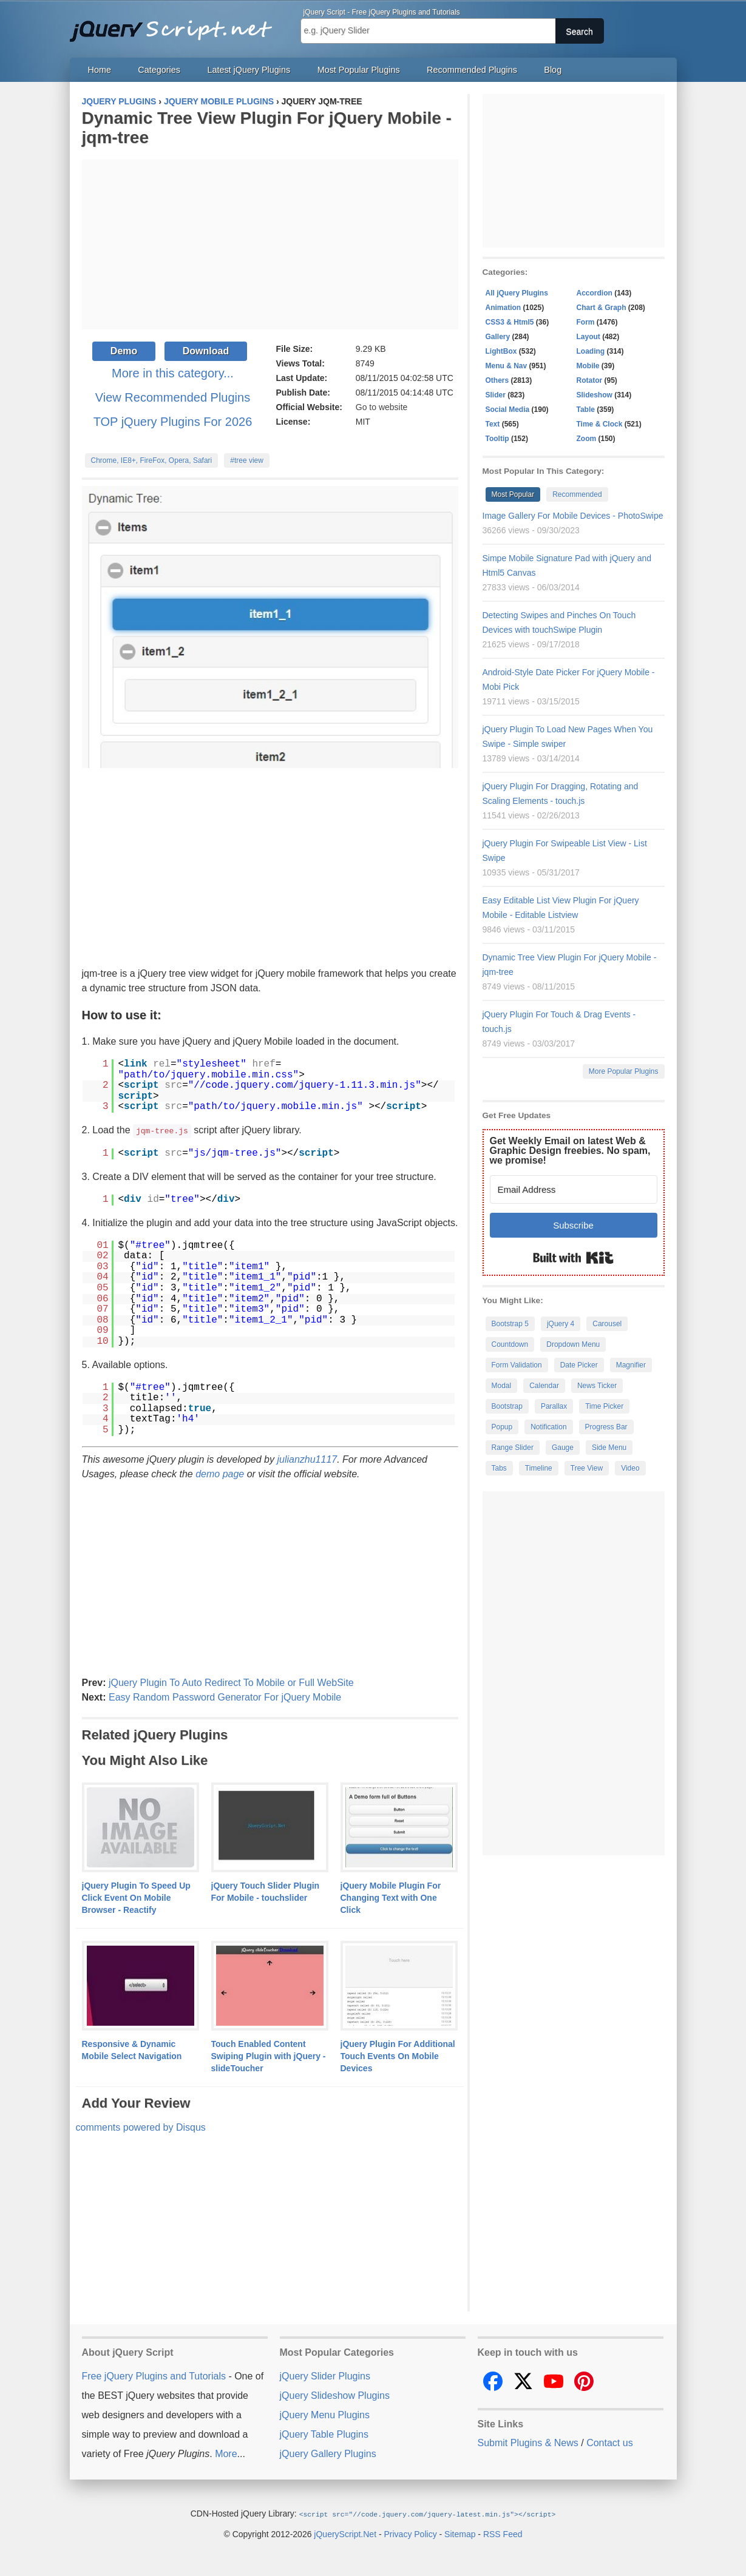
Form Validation (517, 1365)
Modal (502, 1385)
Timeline (538, 1468)
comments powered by (141, 2127)
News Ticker (597, 1385)
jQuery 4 (560, 1324)
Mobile (588, 366)
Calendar (544, 1385)
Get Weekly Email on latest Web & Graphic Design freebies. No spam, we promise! (570, 1150)
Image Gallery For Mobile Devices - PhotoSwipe (573, 516)
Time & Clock (600, 424)
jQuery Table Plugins (324, 2434)
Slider (496, 395)
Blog (552, 70)
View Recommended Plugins (172, 397)
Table (586, 409)
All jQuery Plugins (517, 293)
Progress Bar (606, 1427)
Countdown (510, 1344)
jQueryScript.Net (345, 2533)
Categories (159, 70)
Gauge (563, 1447)
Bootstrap (507, 1406)
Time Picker (604, 1406)
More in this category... (173, 373)
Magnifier (631, 1365)
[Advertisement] (270, 244)
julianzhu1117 (307, 1459)
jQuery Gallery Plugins (328, 2453)
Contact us (609, 2442)
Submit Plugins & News (528, 2442)
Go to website (382, 407)
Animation (503, 307)
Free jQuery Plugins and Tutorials (176, 24)
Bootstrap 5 (510, 1324)
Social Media (508, 409)
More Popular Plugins (624, 1071)
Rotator (590, 380)
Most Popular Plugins (358, 70)
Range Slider (513, 1447)
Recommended (577, 494)
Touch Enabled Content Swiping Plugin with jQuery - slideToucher (268, 2055)
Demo (123, 351)
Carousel (607, 1324)
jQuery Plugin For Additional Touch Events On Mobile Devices (398, 2055)
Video (630, 1468)
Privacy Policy (410, 2533)
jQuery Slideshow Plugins (335, 2395)
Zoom (587, 438)
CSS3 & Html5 (510, 322)
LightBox (501, 351)
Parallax (554, 1406)
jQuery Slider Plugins (325, 2375)
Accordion (594, 293)
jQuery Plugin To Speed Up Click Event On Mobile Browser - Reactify (136, 1897)
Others (497, 380)
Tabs (499, 1468)
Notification (548, 1427)
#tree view (246, 460)
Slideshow (594, 395)
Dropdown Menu (573, 1344)
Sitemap (459, 2533)
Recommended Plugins (472, 70)
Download (206, 351)
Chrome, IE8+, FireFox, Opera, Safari (151, 460)
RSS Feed (503, 2533)
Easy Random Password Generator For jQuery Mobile (225, 1696)
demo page (219, 1473)
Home (99, 70)
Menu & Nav (506, 366)
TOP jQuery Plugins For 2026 (173, 421)
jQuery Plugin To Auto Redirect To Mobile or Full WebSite (231, 1682)
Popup (502, 1427)
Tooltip (497, 438)
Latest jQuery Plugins (248, 70)
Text (493, 424)
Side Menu (609, 1447)
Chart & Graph (601, 307)
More (226, 2453)
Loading (591, 351)
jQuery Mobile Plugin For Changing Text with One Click (391, 1897)
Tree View (587, 1468)
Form (586, 322)
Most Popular (513, 494)
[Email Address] (573, 1189)
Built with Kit (573, 1258)
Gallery (498, 336)
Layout (588, 336)
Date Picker (579, 1365)
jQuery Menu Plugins (325, 2414)
